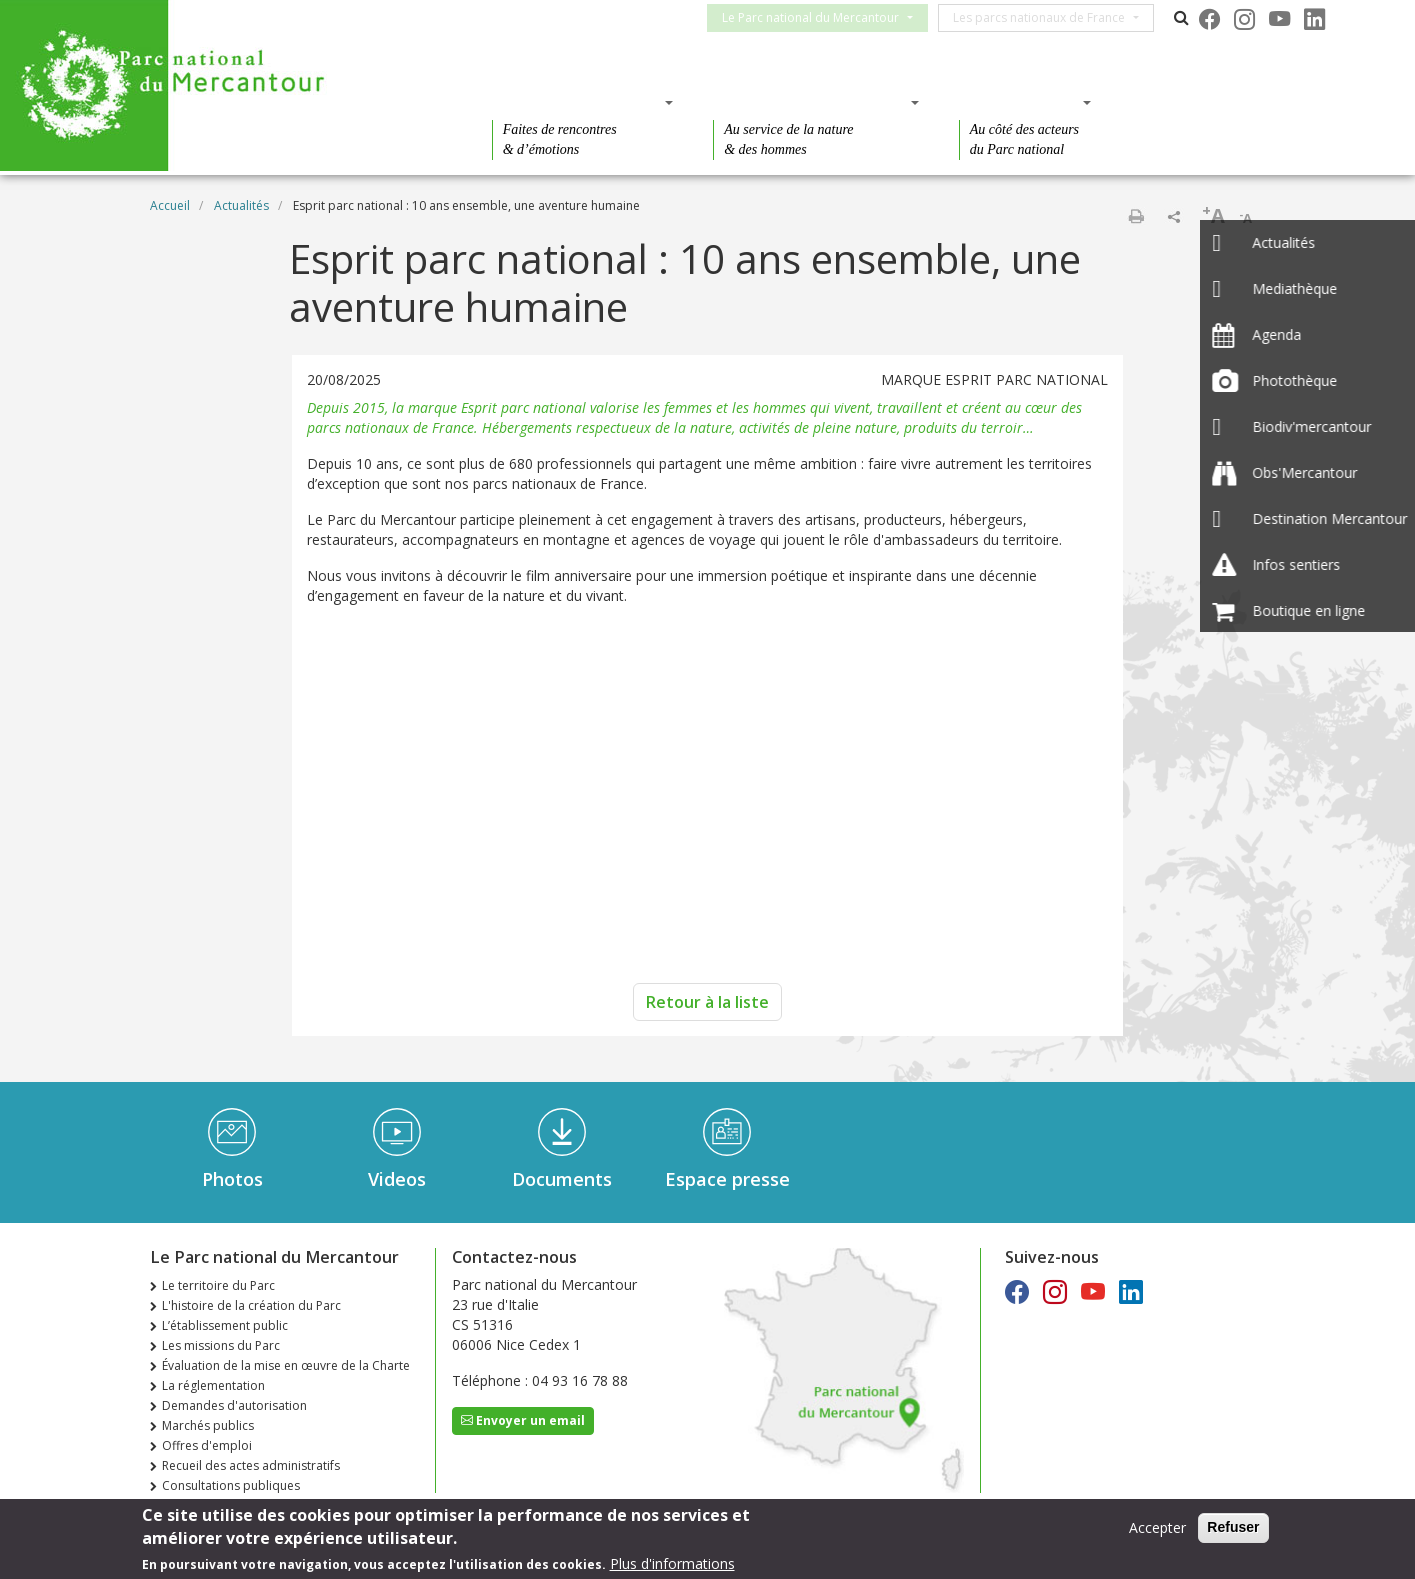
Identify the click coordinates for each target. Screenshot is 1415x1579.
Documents (562, 1179)
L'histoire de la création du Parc (251, 1305)
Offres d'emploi (207, 1445)
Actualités (241, 205)
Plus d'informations (672, 1563)
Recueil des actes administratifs (251, 1465)
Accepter (1157, 1527)
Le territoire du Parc (218, 1285)
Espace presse (727, 1179)
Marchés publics (208, 1425)
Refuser (1233, 1527)
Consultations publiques (231, 1485)
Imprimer (1136, 216)
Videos (397, 1179)
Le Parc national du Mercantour (822, 17)
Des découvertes (576, 102)
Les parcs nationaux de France (1051, 17)
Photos (232, 1179)
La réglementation (213, 1385)
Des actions (1019, 102)
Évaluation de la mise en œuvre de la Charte (286, 1365)
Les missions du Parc (221, 1345)
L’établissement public (225, 1325)
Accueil (170, 205)
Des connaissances (809, 102)
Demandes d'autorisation (234, 1405)
